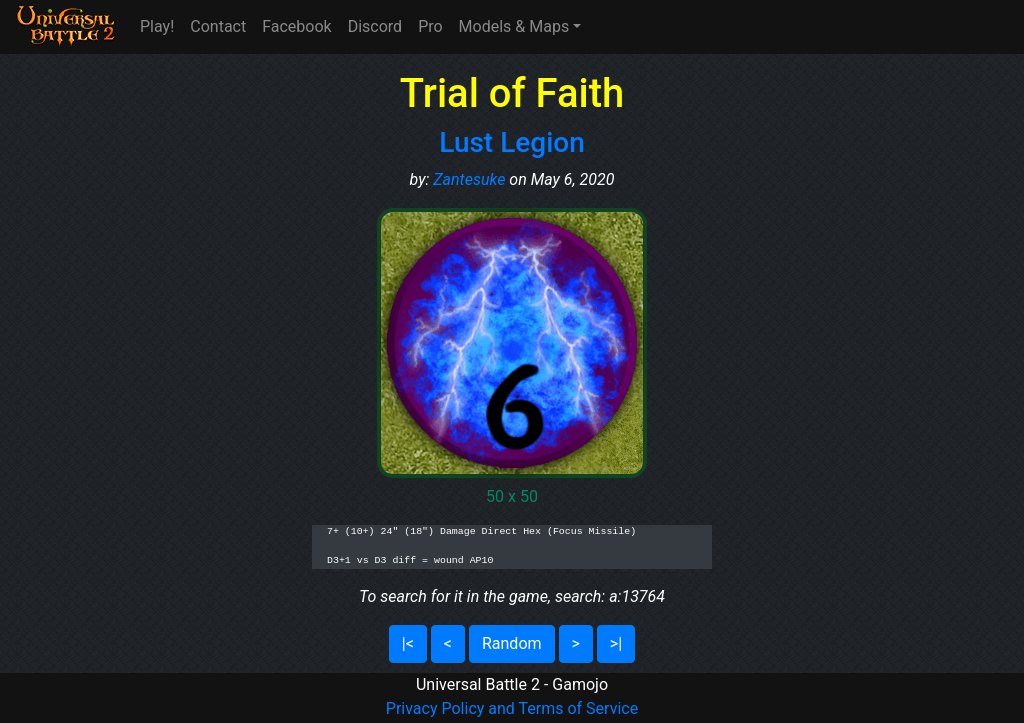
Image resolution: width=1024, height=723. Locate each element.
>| (616, 643)
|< (408, 643)
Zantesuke (469, 179)
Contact (218, 26)
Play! (157, 26)
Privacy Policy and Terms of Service (512, 708)
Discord (375, 26)
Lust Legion (512, 142)
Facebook (296, 26)
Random (512, 643)
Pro (430, 26)
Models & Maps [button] (514, 26)
